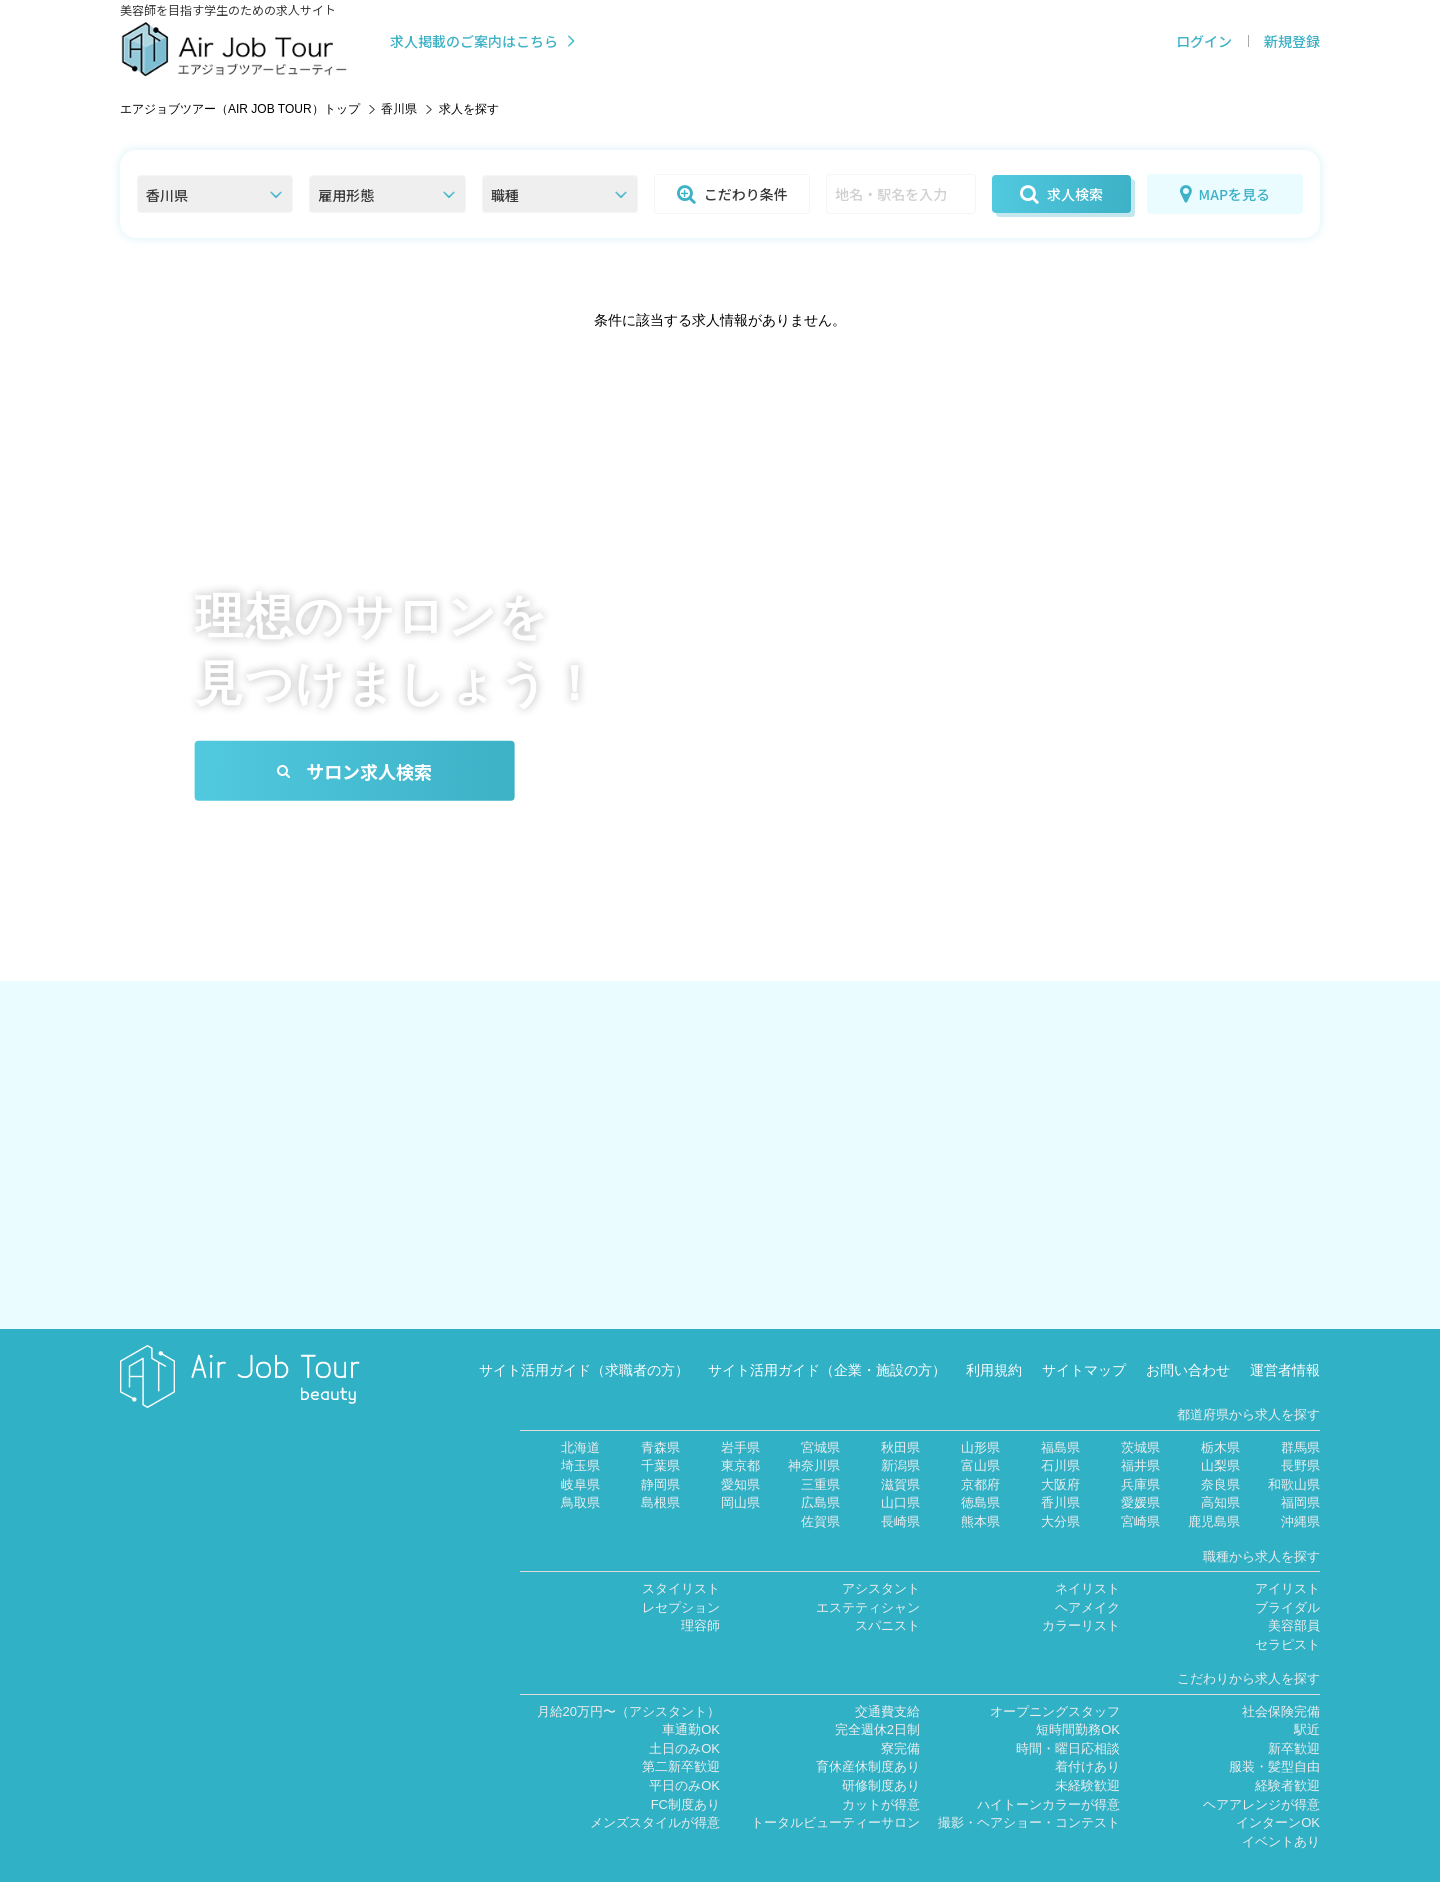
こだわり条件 (732, 194)
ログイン (1204, 41)
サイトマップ (1084, 1341)
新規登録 (1292, 41)
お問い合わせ (1188, 1341)
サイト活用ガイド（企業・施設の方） (827, 1341)
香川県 (399, 109)
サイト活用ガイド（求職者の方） (584, 1341)
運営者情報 (1285, 1341)
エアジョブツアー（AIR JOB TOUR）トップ (240, 109)
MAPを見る (1225, 194)
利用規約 (994, 1341)
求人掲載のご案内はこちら (484, 41)
